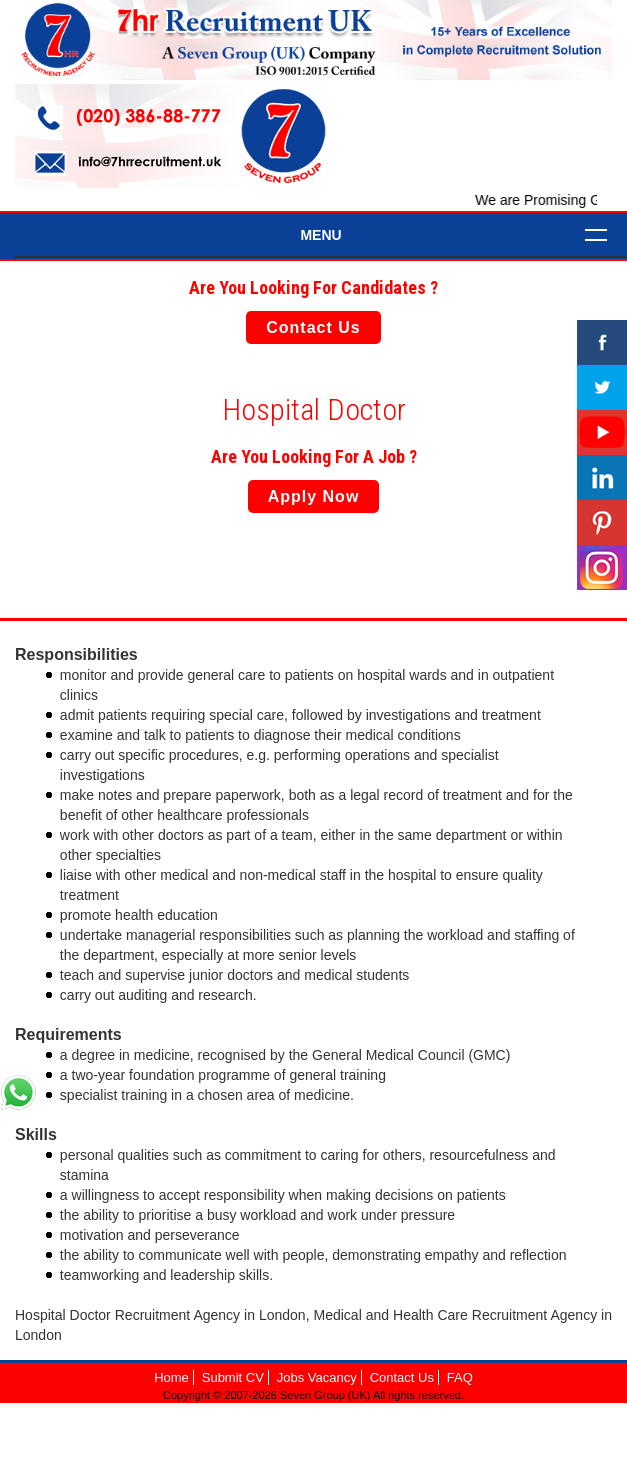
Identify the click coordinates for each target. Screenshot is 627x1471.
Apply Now (314, 496)
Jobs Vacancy (317, 1377)
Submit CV (233, 1377)
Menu (320, 235)
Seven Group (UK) (326, 1395)
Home (171, 1377)
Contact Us (313, 327)
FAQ (460, 1377)
